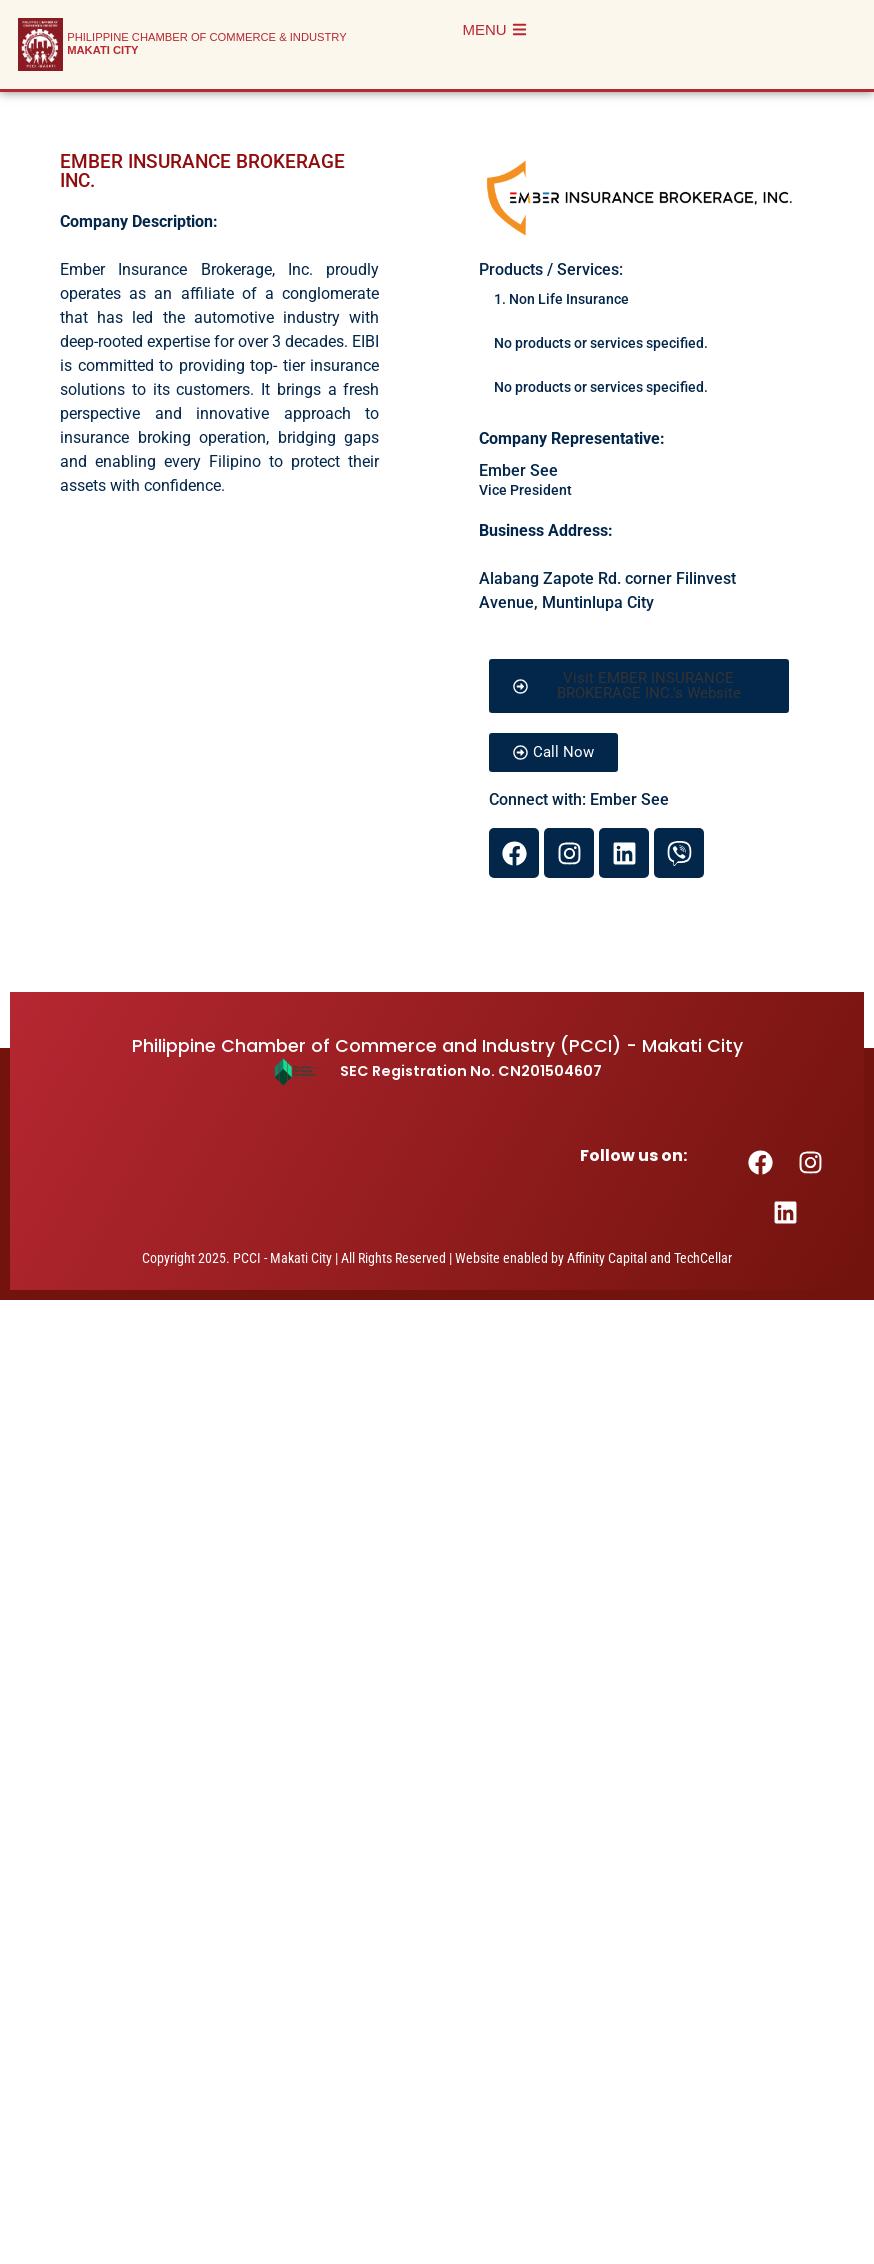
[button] (638, 686)
